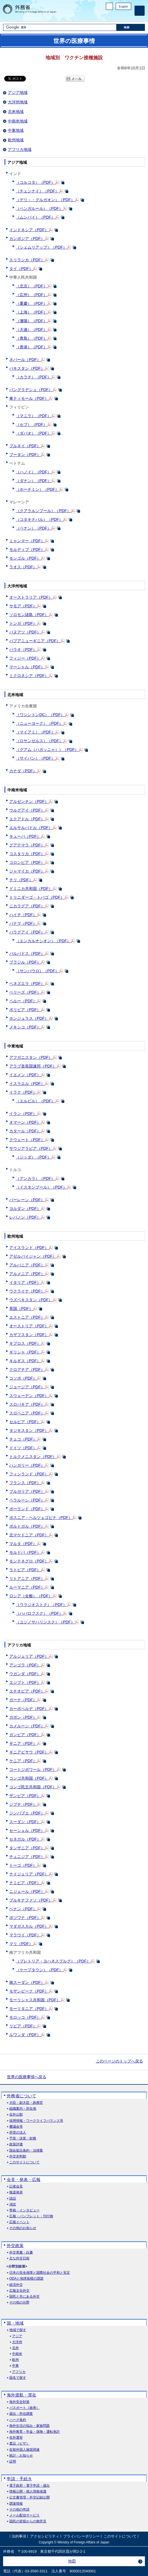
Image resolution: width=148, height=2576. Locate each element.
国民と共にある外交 (24, 2296)
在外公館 (16, 2114)
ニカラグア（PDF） (27, 906)
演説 (12, 2204)
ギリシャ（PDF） (25, 1352)
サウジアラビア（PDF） (31, 1148)
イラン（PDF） (23, 1113)
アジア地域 (18, 92)
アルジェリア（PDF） (29, 1656)
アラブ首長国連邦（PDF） (32, 1066)
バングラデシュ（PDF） (31, 389)
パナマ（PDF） (23, 923)
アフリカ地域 (19, 149)
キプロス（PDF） (25, 1343)
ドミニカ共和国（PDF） (31, 888)
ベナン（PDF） (23, 1909)
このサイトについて (24, 2162)
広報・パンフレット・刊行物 (31, 2216)
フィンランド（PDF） (29, 1474)
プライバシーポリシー (81, 2536)
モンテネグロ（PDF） (29, 1561)
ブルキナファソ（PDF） (31, 1900)
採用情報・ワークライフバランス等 (36, 2121)
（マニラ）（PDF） (33, 416)
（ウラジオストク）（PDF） (41, 1604)
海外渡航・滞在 (21, 2395)
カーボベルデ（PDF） (29, 1708)
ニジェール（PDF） (27, 1891)
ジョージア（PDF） (27, 1387)
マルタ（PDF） (23, 1543)
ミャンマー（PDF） (27, 541)
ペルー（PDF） (23, 1001)
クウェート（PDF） (27, 1139)
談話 (12, 2198)
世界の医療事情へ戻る (26, 2077)
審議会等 (16, 2127)
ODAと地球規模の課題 (26, 2278)
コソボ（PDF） (23, 1378)
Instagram (121, 16)
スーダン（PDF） (25, 1821)
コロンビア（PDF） (27, 862)
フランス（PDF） (25, 1482)
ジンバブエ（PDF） (27, 1813)
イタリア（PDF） (25, 1282)
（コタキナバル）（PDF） (39, 519)
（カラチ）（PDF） (33, 377)
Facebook (114, 16)
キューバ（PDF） (25, 836)
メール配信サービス (24, 2515)
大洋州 (17, 2342)
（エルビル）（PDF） (35, 1101)
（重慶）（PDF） (31, 303)
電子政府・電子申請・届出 (29, 2486)
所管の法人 (17, 2132)
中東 (15, 2366)
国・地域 (15, 2323)
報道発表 (16, 2192)
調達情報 (16, 2503)
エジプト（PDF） (25, 1682)
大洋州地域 (18, 102)
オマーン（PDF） (25, 1122)
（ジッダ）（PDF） (33, 1157)
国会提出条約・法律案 (26, 2150)
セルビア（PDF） (25, 1421)
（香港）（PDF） (31, 347)
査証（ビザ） (19, 2443)
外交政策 (15, 2245)
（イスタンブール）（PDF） (41, 1187)
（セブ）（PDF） (31, 424)
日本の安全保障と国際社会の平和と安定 (39, 2273)
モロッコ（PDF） (25, 2017)
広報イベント (19, 2222)
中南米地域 (18, 121)
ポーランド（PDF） (27, 1509)
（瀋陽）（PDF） (31, 321)
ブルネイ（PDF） (25, 446)
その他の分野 (19, 2302)
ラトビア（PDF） (25, 1570)
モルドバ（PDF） (25, 1552)
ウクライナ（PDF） (27, 1291)
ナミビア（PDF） (25, 1882)
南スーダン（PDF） (27, 1982)
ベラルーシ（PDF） (27, 1500)
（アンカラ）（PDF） (35, 1178)
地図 (72, 2561)
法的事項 (19, 2536)
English (123, 6)
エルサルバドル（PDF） (31, 827)
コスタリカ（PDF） (27, 853)
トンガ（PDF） (23, 623)
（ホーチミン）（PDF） (37, 489)
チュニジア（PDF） (27, 1856)
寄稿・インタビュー (24, 2210)
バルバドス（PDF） (27, 953)
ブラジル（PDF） (25, 962)
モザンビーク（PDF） (29, 1991)
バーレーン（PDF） (27, 1200)
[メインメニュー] (140, 11)
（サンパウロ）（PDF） (37, 971)
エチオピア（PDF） (27, 1691)
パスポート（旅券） (24, 2408)
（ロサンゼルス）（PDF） (39, 741)
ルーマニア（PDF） (27, 1587)
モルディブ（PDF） (27, 549)
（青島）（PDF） (31, 338)
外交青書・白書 (21, 2252)
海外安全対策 (19, 2402)
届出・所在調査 (21, 2414)
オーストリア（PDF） (29, 1326)
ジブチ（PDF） (23, 1804)
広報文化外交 (19, 2291)
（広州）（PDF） (31, 294)
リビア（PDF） (23, 2026)
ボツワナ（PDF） (25, 1917)
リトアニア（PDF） (27, 1578)
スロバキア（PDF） (27, 1404)
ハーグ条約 (17, 2420)
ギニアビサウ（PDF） (29, 1752)
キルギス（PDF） (25, 1361)
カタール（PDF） (25, 1131)
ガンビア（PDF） (25, 1734)
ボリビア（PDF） (25, 1009)
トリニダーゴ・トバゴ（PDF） (36, 897)
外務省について (21, 2095)
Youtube (128, 16)
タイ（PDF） (21, 268)
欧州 (15, 2360)
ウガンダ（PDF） (25, 1673)
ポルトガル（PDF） (27, 1526)
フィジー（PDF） (25, 658)
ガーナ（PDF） (23, 1700)
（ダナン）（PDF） (33, 480)
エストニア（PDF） (27, 1317)
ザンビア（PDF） (25, 1795)
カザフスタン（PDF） (29, 1334)
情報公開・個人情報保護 (27, 2491)
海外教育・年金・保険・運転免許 (34, 2432)
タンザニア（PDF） (27, 1848)
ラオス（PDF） (23, 567)
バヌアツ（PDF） (25, 632)
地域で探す (17, 2330)
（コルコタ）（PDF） (35, 182)
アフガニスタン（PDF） (31, 1057)
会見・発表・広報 (23, 2179)
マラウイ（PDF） (25, 1935)
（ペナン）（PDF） (33, 528)
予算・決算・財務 (22, 2138)
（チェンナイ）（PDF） (37, 191)
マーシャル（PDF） (27, 667)
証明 (12, 2461)
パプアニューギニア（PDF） (34, 641)
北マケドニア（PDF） (29, 1535)
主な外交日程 (19, 2258)
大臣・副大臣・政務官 (26, 2103)
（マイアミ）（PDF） (35, 732)
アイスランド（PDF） (29, 1247)
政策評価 (16, 2144)
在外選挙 (16, 2437)
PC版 (109, 6)
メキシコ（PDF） (25, 1027)
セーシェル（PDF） (27, 1830)
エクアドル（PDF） (27, 819)
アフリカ (19, 2372)
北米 (15, 2348)
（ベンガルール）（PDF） (39, 208)
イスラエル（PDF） (27, 1083)
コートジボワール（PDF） (32, 1769)
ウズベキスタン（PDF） (31, 1300)
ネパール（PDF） (25, 359)
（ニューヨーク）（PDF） (39, 723)
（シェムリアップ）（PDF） (41, 247)
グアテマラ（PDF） (27, 845)
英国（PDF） (21, 1308)
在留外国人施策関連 (24, 2450)
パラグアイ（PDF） (27, 932)
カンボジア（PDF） (27, 238)
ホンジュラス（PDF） (29, 1018)
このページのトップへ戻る (119, 2061)
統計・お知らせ (21, 2455)
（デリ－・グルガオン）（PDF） (45, 199)
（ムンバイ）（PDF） (35, 217)
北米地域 (16, 111)
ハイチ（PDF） (23, 914)
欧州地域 (16, 140)
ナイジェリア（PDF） (29, 1874)
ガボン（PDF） (23, 1717)
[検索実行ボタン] (131, 27)
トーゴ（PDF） (23, 1865)
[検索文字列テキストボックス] (60, 27)
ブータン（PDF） (25, 454)
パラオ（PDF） (23, 649)
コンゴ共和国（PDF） (29, 1778)
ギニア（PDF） (23, 1743)
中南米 (17, 2354)
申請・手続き (19, 2478)
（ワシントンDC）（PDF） (40, 714)
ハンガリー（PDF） (27, 1465)
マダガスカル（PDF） (29, 1926)
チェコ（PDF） (23, 1439)
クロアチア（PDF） (27, 1369)
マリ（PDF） (21, 1943)
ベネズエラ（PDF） (27, 983)
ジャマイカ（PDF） (27, 871)
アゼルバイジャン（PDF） (32, 1256)
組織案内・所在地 (22, 2109)
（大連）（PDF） (31, 329)
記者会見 (16, 2186)
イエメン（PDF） (25, 1075)
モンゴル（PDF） (25, 558)
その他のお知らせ (22, 2228)
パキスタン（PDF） (27, 368)
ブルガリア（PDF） (27, 1491)
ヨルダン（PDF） (25, 1208)
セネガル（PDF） (25, 1839)
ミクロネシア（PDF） (29, 675)
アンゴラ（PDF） (25, 1665)
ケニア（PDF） (23, 1761)
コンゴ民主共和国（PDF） (32, 1787)
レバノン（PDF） (25, 1217)
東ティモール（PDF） (29, 398)
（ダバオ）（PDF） (33, 433)
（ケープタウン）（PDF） (39, 1970)
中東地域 (16, 130)
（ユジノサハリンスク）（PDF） (45, 1622)
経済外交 (16, 2285)
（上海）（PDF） (31, 312)
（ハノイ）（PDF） (33, 472)
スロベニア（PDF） (27, 1413)
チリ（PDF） (21, 880)
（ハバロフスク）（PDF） (39, 1613)
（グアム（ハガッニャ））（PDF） (47, 749)
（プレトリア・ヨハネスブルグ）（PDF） (53, 1961)
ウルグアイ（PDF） (27, 810)
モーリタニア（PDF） (29, 2008)
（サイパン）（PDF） (35, 758)
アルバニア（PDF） (27, 1265)
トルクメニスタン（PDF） (32, 1456)
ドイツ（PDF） (23, 1448)
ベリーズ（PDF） (25, 992)
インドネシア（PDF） (29, 230)
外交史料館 (17, 2156)
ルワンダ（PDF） (25, 2034)
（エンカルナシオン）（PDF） (43, 941)
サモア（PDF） (23, 606)
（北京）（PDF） (31, 286)
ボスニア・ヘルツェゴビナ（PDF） (40, 1517)
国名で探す (17, 2378)
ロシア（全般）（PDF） (31, 1596)
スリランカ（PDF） (27, 260)
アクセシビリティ (44, 2536)
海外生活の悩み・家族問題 (29, 2426)
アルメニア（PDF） (27, 1273)
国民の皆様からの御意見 (27, 2521)
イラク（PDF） (23, 1092)
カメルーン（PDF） (27, 1726)
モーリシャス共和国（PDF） (34, 2000)
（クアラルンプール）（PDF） (43, 510)
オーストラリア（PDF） (31, 597)
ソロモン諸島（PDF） (29, 614)
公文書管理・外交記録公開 (29, 2497)
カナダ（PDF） (23, 771)
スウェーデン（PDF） (29, 1395)
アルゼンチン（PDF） (29, 801)
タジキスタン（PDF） (29, 1430)
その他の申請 (19, 2509)
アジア (17, 2336)
